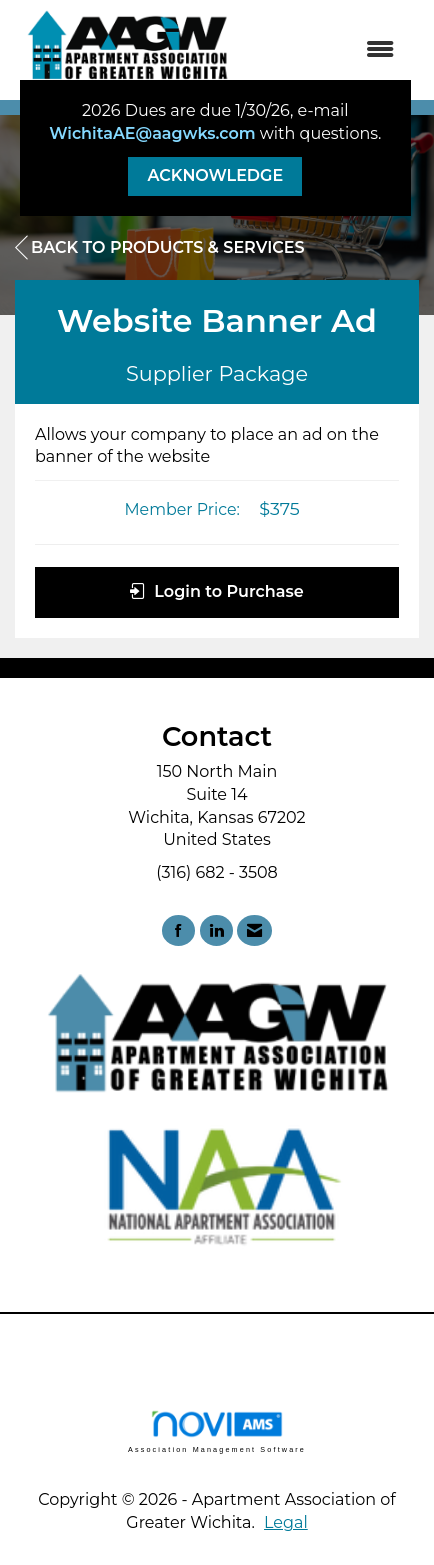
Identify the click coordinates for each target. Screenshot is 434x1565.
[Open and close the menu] (327, 50)
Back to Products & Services (160, 248)
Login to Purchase (216, 591)
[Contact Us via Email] (254, 930)
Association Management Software (217, 1431)
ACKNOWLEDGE (215, 175)
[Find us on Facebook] (178, 930)
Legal (286, 1522)
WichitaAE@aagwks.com (152, 133)
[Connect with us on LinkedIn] (216, 930)
